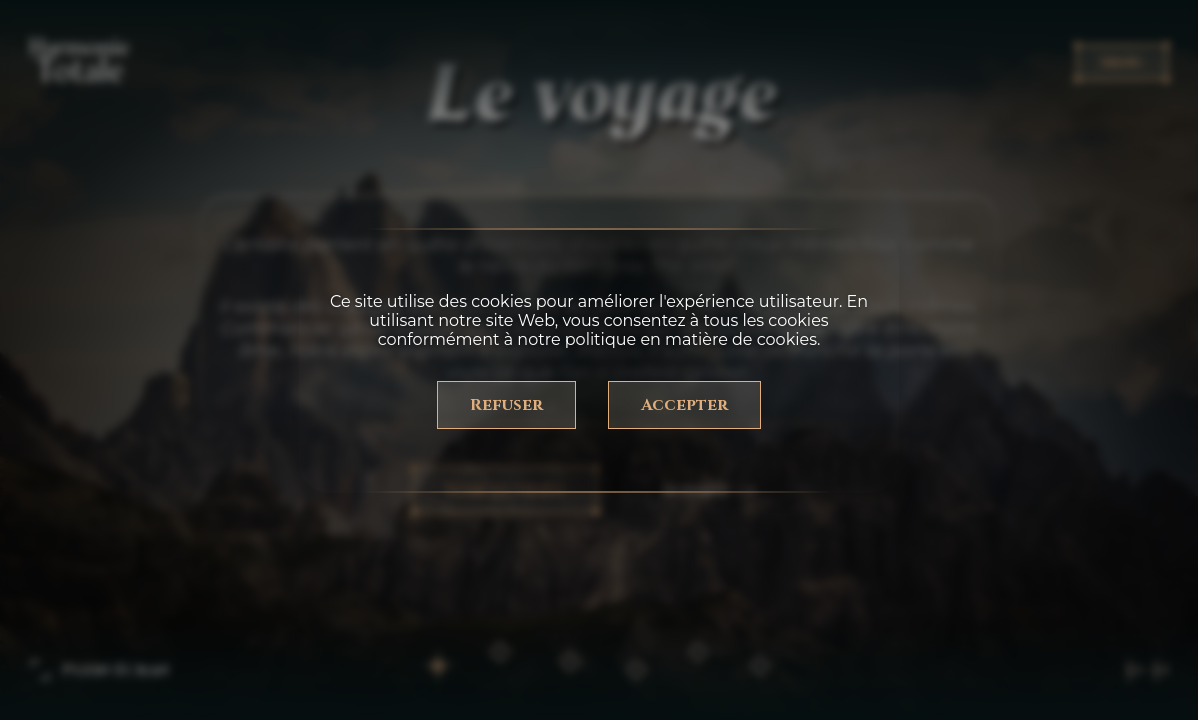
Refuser (506, 405)
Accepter (684, 405)
